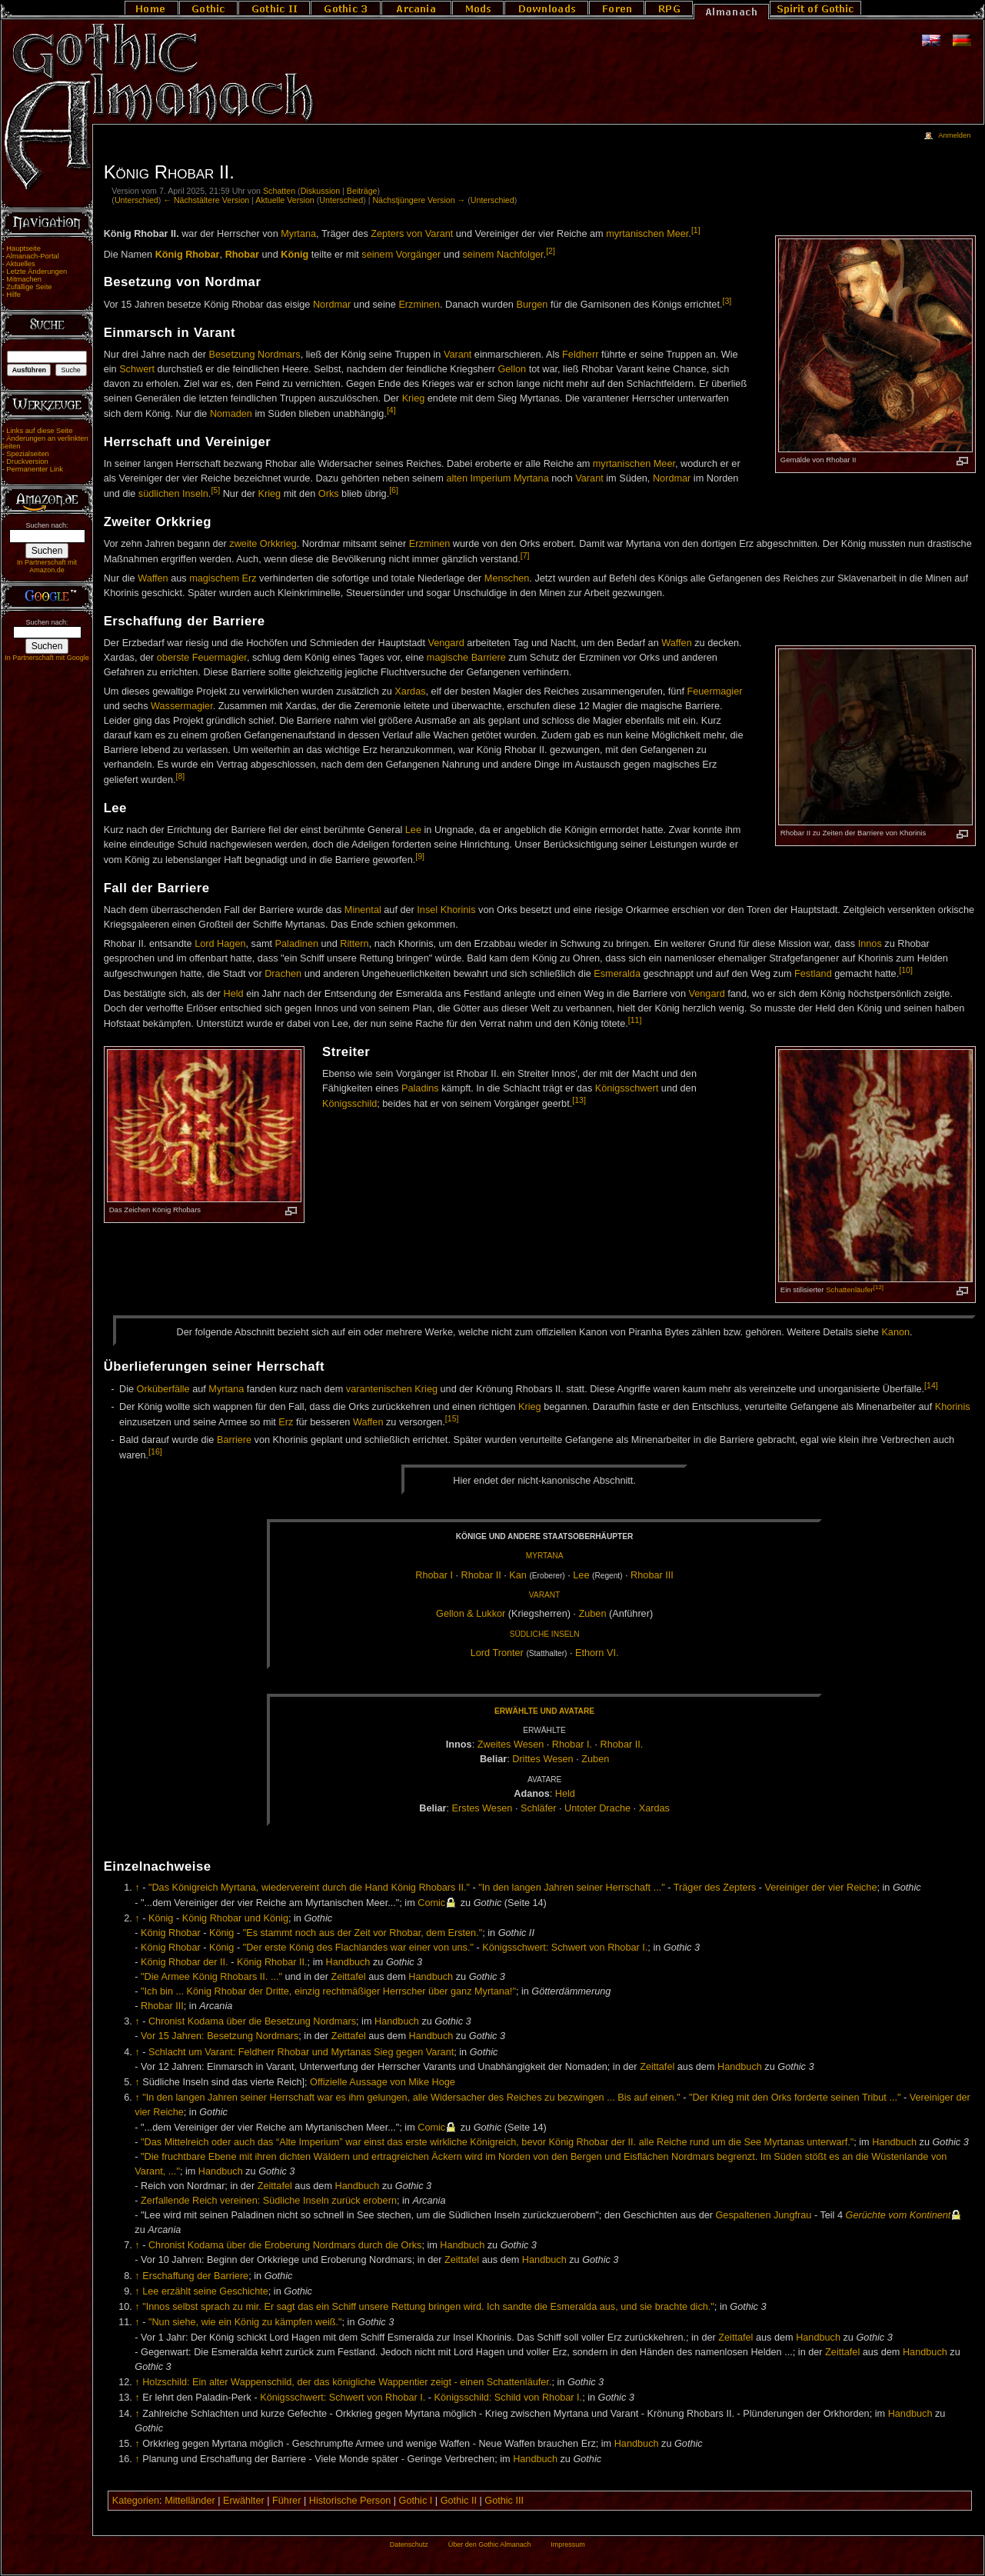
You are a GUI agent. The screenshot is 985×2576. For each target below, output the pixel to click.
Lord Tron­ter (497, 1653)
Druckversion (27, 461)
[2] (550, 250)
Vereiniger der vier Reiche (820, 1887)
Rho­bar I (434, 1575)
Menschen (507, 578)
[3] (726, 300)
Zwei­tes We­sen (511, 1744)
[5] (215, 490)
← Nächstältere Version (206, 200)
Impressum (568, 2544)
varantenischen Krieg (392, 1389)
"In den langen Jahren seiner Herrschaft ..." (571, 1887)
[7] (525, 555)
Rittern (354, 943)
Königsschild (349, 1103)
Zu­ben (593, 1613)
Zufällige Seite (29, 287)
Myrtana (298, 233)
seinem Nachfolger (503, 254)
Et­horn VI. (596, 1653)
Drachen (283, 974)
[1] (695, 230)
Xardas (409, 691)
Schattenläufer (850, 1289)
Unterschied (136, 200)
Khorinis (952, 1406)
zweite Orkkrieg (262, 543)
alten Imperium (478, 478)
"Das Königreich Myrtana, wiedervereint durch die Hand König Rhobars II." (309, 1887)
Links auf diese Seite (39, 431)
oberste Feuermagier (202, 657)
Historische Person (350, 2500)
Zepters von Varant (412, 233)
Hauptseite (23, 248)
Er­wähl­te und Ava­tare (544, 1711)
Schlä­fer (539, 1808)
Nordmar (332, 305)
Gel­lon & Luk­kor (470, 1613)
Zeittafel (348, 1976)
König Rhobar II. (272, 1962)
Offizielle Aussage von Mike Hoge (382, 2082)
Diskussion (321, 190)
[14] (931, 1385)
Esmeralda (617, 974)
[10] (906, 970)
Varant (457, 354)
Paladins (420, 1088)
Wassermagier (182, 706)
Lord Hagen (220, 943)
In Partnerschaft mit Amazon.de (47, 566)
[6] (393, 490)
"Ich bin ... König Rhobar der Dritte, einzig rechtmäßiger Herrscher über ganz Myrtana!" (328, 1991)
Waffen (153, 578)
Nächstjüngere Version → (418, 200)
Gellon (511, 369)
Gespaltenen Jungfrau (764, 2215)
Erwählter (244, 2500)
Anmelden (954, 135)
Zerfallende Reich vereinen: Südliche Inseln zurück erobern (269, 2200)
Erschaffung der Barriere (195, 2276)
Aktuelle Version (284, 200)
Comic (431, 1903)
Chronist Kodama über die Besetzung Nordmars (252, 2021)
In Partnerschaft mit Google (47, 657)
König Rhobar (187, 254)
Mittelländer (190, 2500)
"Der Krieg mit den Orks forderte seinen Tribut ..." (795, 2097)
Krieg (413, 398)
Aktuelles (20, 264)
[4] (391, 410)
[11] (635, 1020)
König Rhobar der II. (184, 1962)
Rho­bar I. (572, 1744)
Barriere (234, 1440)
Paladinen (296, 943)
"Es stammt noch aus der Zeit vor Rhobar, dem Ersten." (363, 1933)
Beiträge (362, 190)
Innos (870, 943)
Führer (286, 2500)
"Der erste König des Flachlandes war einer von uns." (358, 1947)
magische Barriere (466, 657)
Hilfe (13, 294)
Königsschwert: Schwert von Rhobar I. (564, 1947)
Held (234, 993)
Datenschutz (409, 2544)
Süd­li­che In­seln (545, 1634)
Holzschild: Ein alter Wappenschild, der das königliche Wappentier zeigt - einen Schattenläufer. (346, 2382)
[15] (452, 1418)
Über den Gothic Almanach (489, 2544)
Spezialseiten (27, 454)
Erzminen (419, 305)
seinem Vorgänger (401, 254)
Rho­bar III (652, 1575)
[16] (155, 1451)
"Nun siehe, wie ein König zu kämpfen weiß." (245, 2322)
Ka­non (895, 1332)
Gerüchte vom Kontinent (898, 2215)
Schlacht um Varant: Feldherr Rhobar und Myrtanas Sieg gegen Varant (301, 2052)
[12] (879, 1287)
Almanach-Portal (32, 256)
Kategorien (135, 2500)
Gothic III (504, 2500)
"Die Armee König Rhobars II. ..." (211, 1976)
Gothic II (459, 2500)
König (294, 254)
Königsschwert (627, 1088)
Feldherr (580, 354)
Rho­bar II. (622, 1744)
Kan (518, 1575)
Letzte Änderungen (36, 271)
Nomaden (231, 413)
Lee (413, 830)
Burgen (531, 305)
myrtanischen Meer (647, 233)
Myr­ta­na (545, 1555)
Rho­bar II (481, 1575)
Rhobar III (162, 2006)
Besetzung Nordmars (255, 354)
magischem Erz (222, 578)
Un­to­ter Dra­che (597, 1808)
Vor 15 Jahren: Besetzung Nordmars (219, 2036)
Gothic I (416, 2500)
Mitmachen (24, 279)
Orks (328, 493)
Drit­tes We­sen (542, 1759)
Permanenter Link (34, 469)
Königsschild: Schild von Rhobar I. (508, 2397)
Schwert (137, 369)
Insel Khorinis (446, 910)
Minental (362, 910)
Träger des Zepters (715, 1887)
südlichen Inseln (173, 493)
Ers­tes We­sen (482, 1808)
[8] (180, 776)
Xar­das (654, 1808)
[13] (579, 1100)
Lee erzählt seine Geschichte (205, 2291)
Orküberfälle (163, 1389)
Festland (813, 974)
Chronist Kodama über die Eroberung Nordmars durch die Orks (284, 2245)
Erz (285, 1422)
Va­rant (544, 1595)
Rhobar (242, 254)
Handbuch (348, 1962)
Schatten (279, 190)
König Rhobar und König (235, 1918)
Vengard (446, 643)
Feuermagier (715, 691)
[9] (419, 856)
